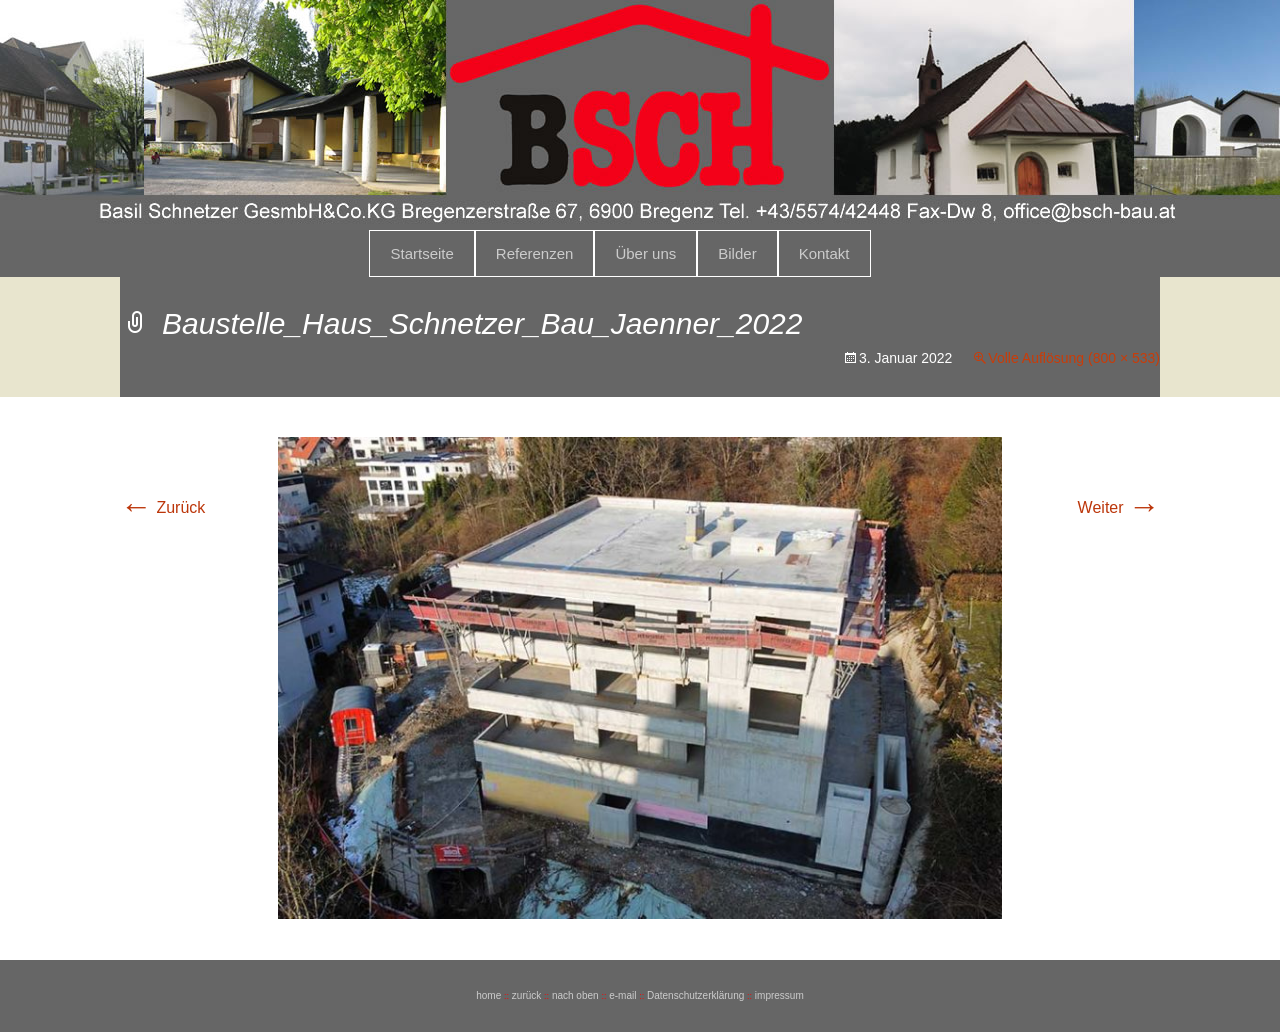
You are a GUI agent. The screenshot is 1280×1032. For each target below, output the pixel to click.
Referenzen (535, 253)
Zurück (162, 507)
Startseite (421, 253)
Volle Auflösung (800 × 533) (1074, 358)
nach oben (575, 995)
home (488, 995)
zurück (526, 995)
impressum (779, 995)
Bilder (737, 253)
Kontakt (824, 253)
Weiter (1119, 507)
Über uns (645, 253)
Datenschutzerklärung (695, 995)
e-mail (622, 995)
